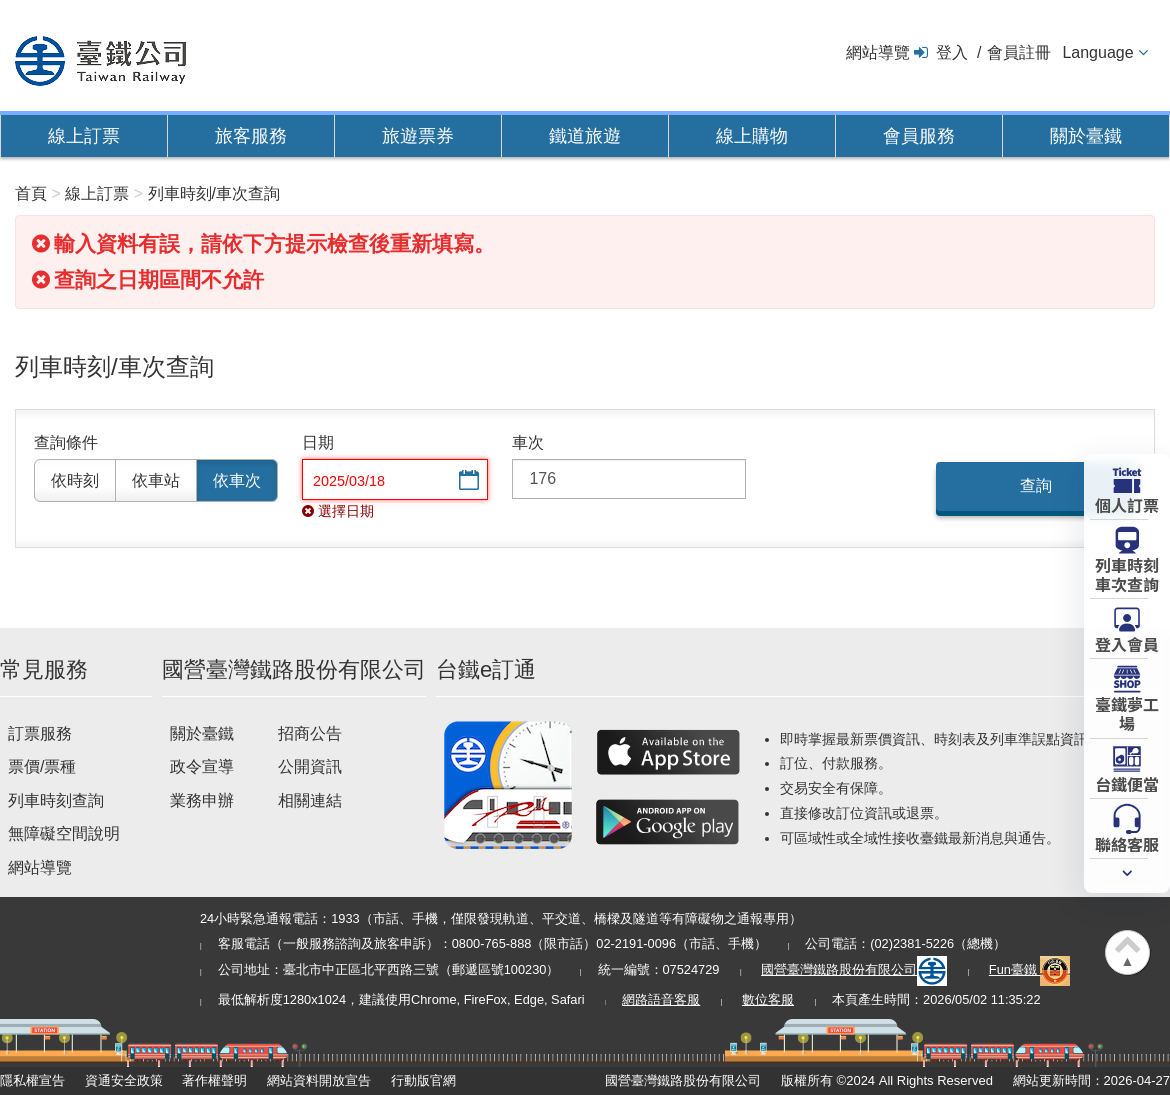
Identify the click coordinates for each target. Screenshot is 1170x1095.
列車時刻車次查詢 (1127, 573)
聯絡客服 (1127, 843)
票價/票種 (42, 766)
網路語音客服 (661, 999)
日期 (318, 442)
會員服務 (919, 136)
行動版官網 (423, 1080)
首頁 (31, 193)
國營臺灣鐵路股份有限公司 (854, 969)
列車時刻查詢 (56, 800)
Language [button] (1097, 52)
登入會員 (1127, 643)
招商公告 (310, 733)
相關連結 (310, 800)
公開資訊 (310, 766)
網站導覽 (878, 52)
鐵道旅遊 (585, 136)
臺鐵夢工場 (1127, 712)
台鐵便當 (1127, 783)
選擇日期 (467, 481)
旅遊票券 (418, 136)
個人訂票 (1127, 504)
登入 (952, 52)
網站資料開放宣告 (319, 1080)
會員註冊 (1019, 52)
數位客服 (768, 999)
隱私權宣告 (32, 1080)
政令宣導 (202, 766)
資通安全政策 (124, 1080)
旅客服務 (251, 136)
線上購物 (752, 136)
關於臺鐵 (1086, 136)
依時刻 (75, 480)
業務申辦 (202, 800)
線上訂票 (84, 136)
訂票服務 (40, 733)
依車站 (156, 480)
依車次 (237, 480)
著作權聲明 (214, 1080)
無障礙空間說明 (64, 833)
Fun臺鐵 (1030, 969)
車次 (528, 442)
